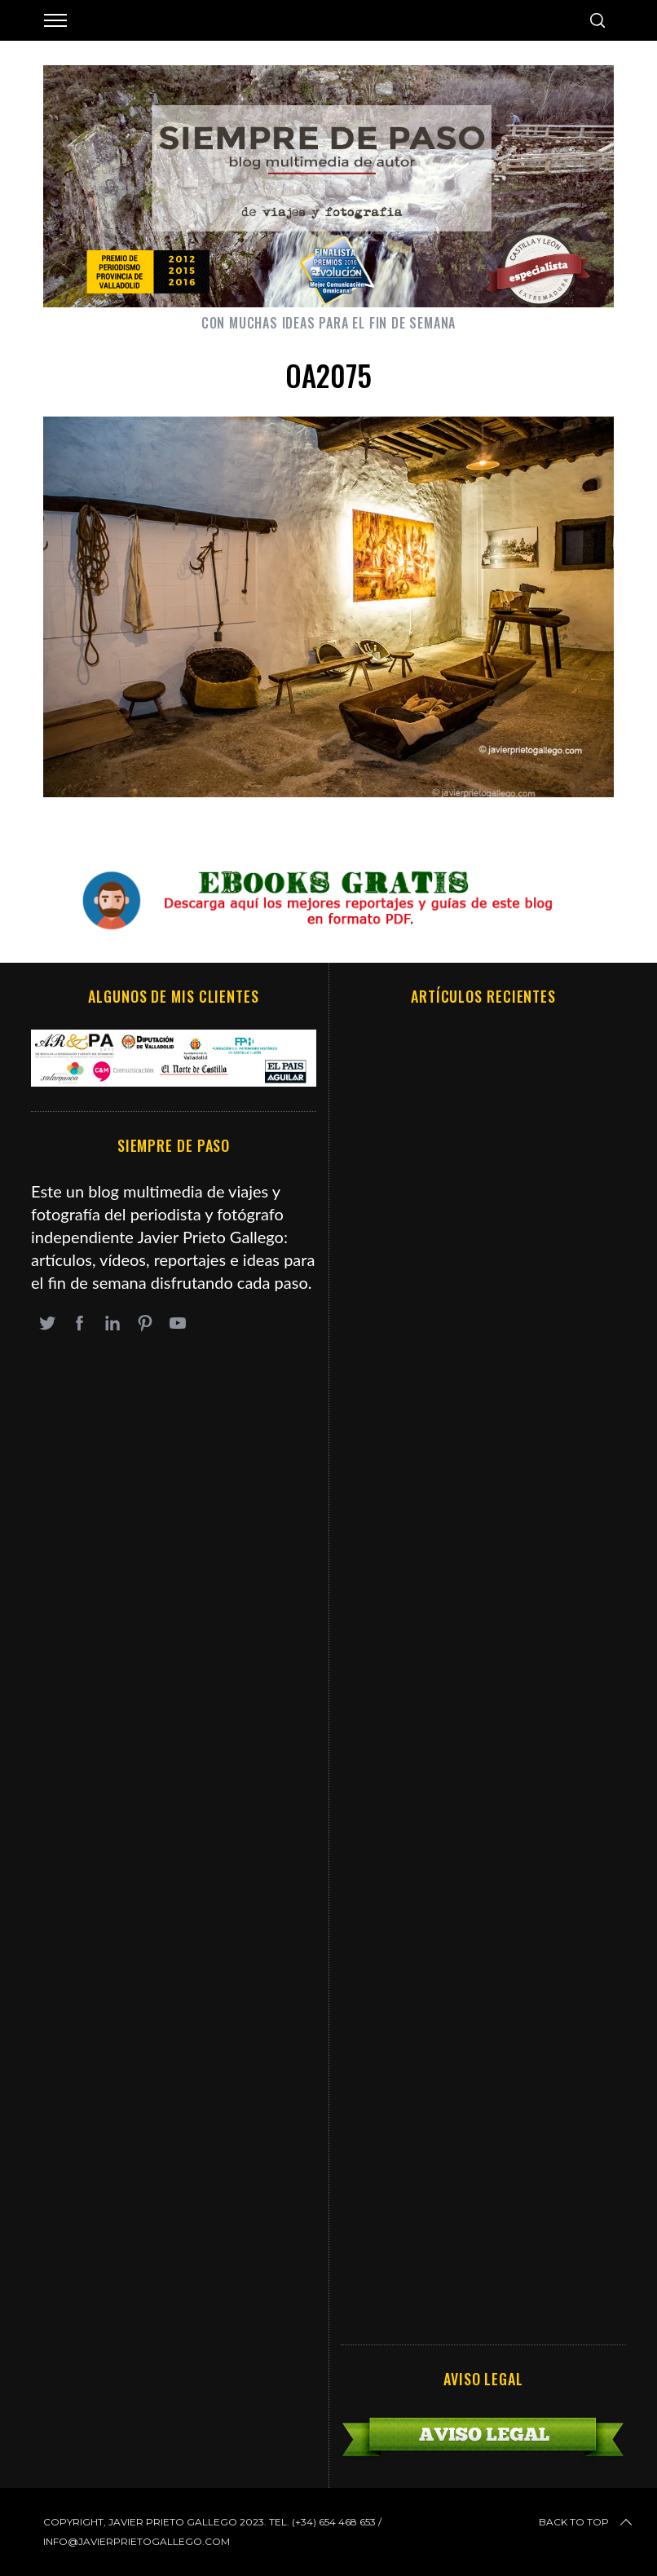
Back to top (587, 2522)
